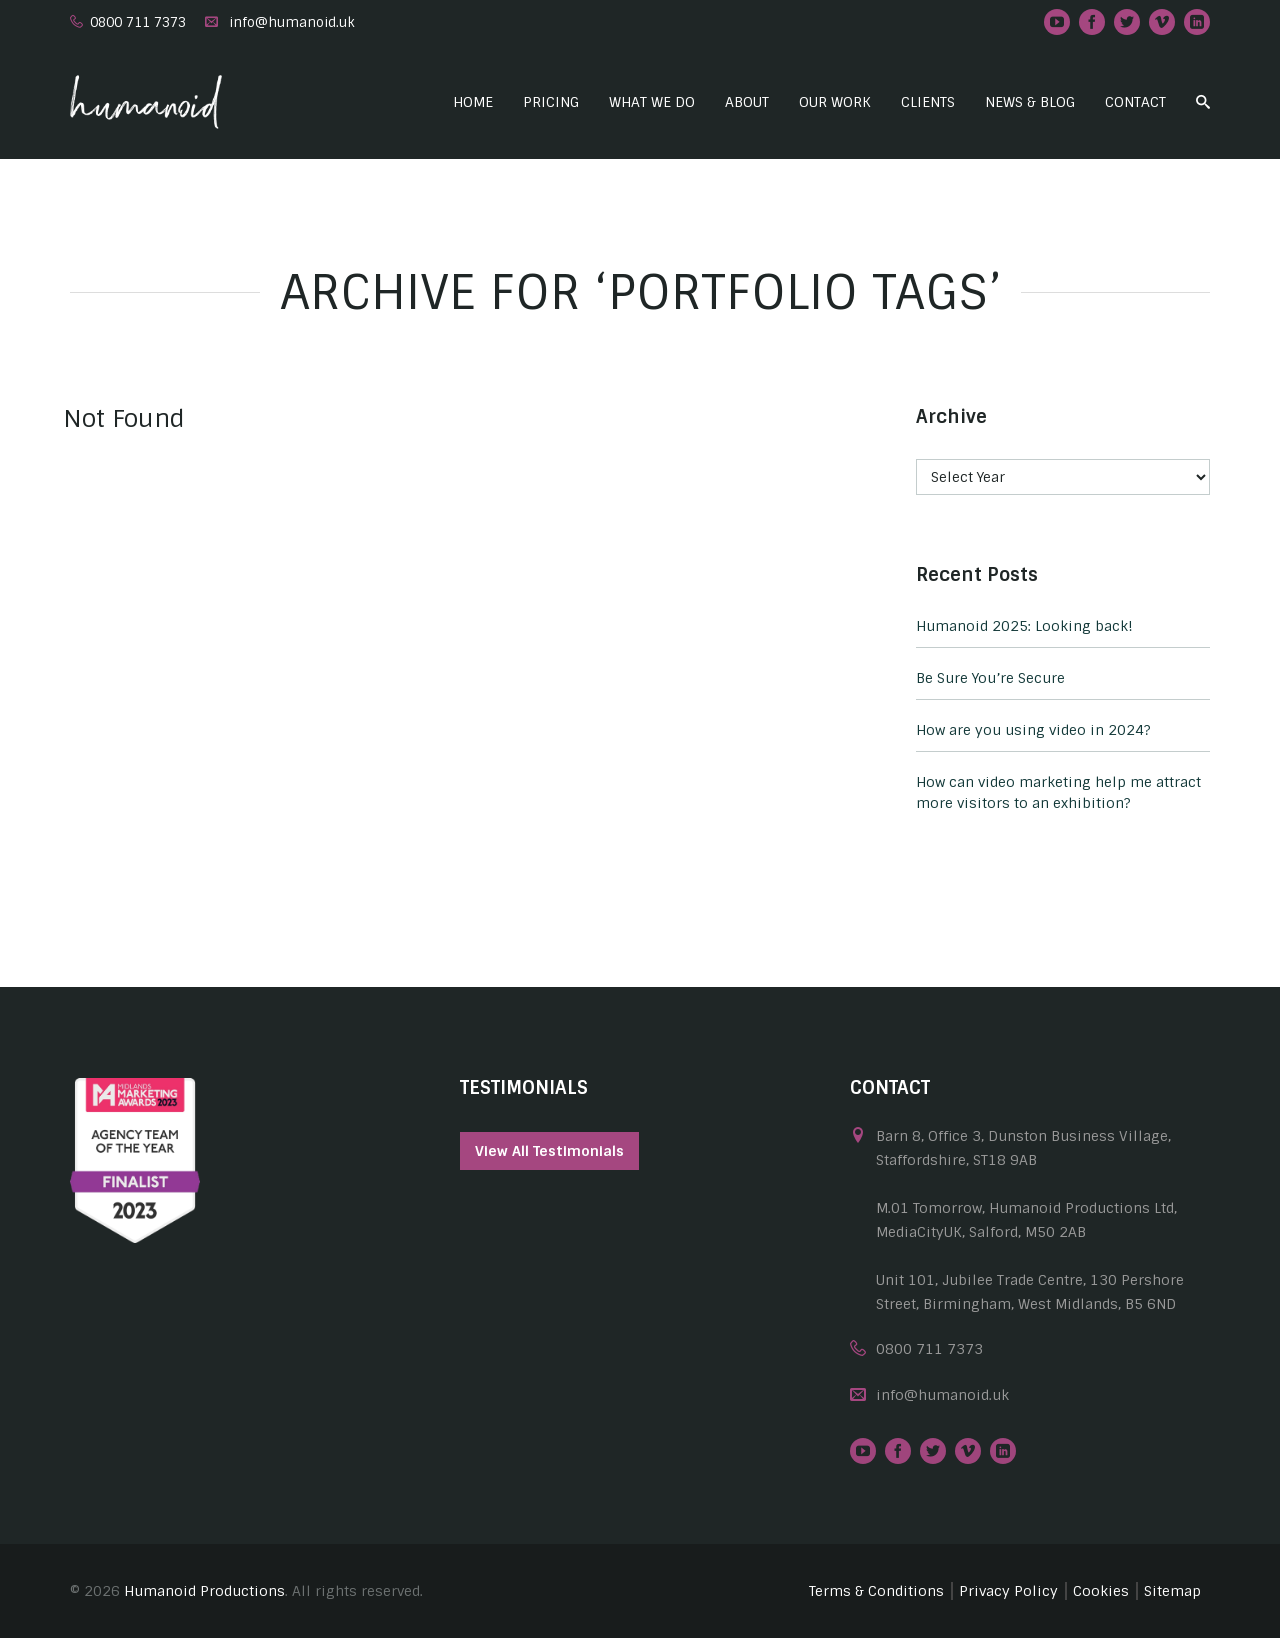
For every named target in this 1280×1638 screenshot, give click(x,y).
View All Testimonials (549, 1151)
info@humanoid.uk (292, 22)
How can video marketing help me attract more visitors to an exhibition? (1058, 792)
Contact (1135, 102)
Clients (928, 102)
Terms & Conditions (876, 1591)
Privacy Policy (1008, 1591)
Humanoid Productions (204, 1591)
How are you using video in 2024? (1033, 730)
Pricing (551, 102)
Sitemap (1172, 1591)
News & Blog (1030, 102)
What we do (652, 102)
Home (473, 102)
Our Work (835, 102)
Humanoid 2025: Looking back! (1024, 626)
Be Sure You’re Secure (990, 678)
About (747, 102)
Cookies (1101, 1591)
